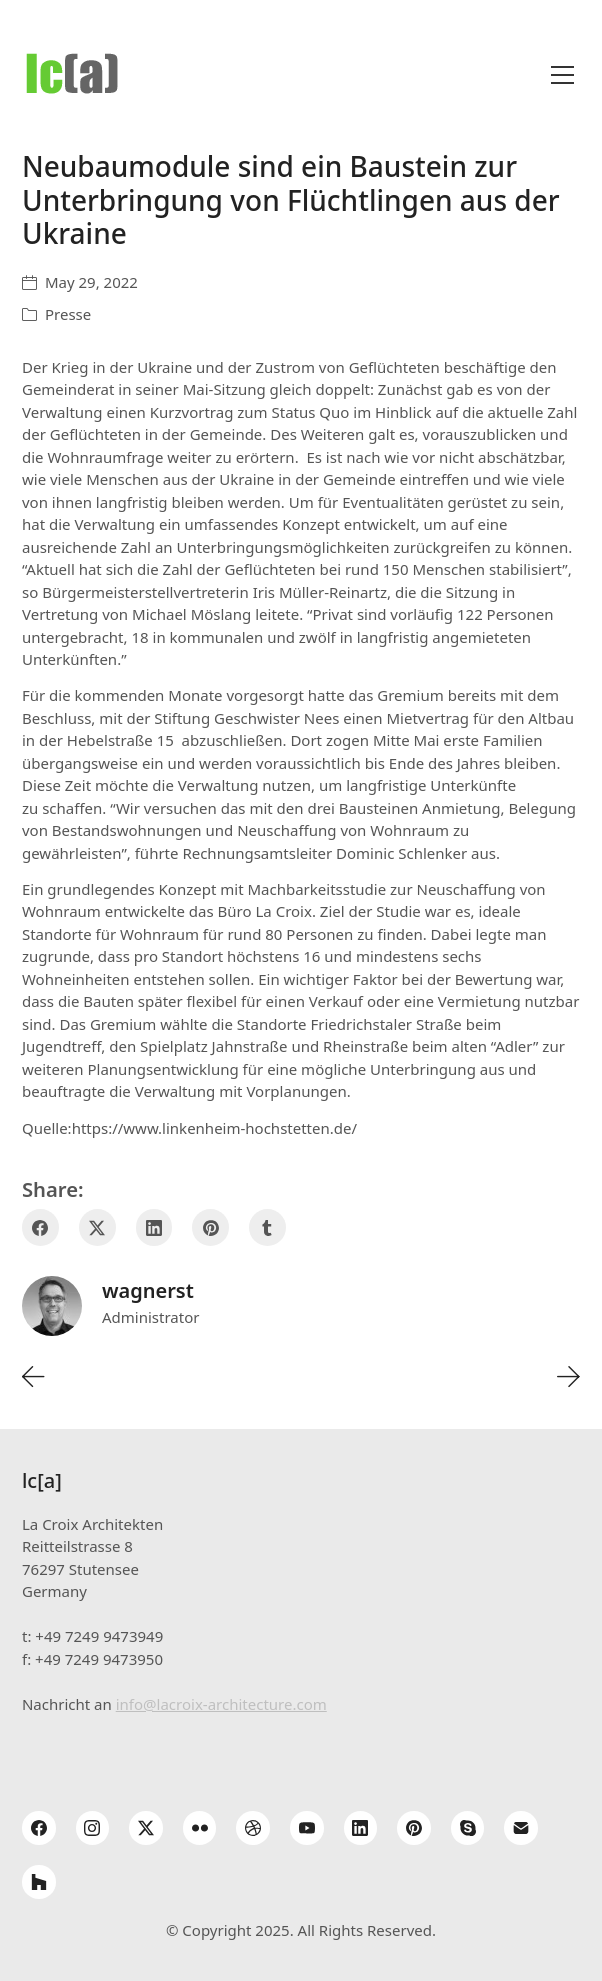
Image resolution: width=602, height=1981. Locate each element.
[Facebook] (40, 1227)
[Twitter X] (97, 1227)
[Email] (521, 1828)
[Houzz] (39, 1882)
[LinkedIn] (154, 1227)
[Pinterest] (210, 1227)
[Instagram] (93, 1828)
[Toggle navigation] (562, 75)
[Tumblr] (267, 1227)
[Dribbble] (253, 1828)
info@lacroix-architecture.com (221, 1704)
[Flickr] (200, 1828)
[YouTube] (307, 1828)
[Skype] (468, 1828)
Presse (68, 314)
